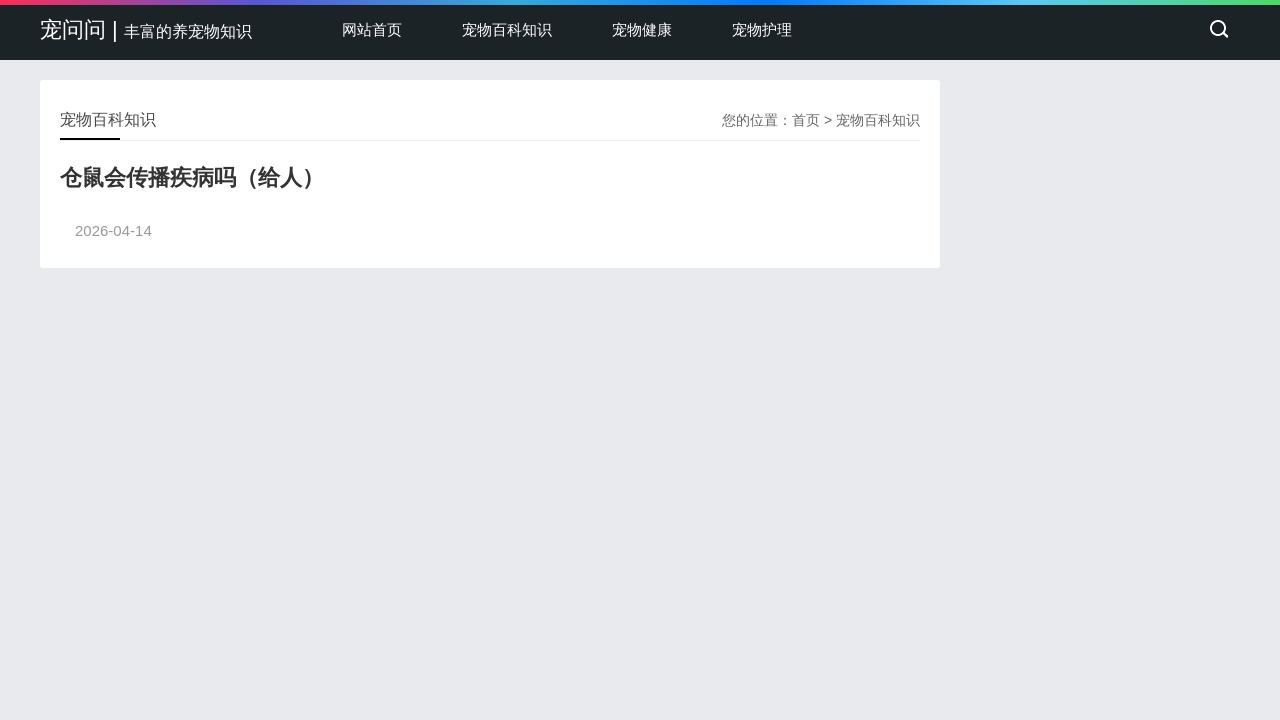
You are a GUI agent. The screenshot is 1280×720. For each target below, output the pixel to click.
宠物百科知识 (507, 29)
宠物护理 (762, 29)
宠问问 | (146, 29)
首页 (806, 120)
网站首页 (372, 29)
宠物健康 (642, 29)
